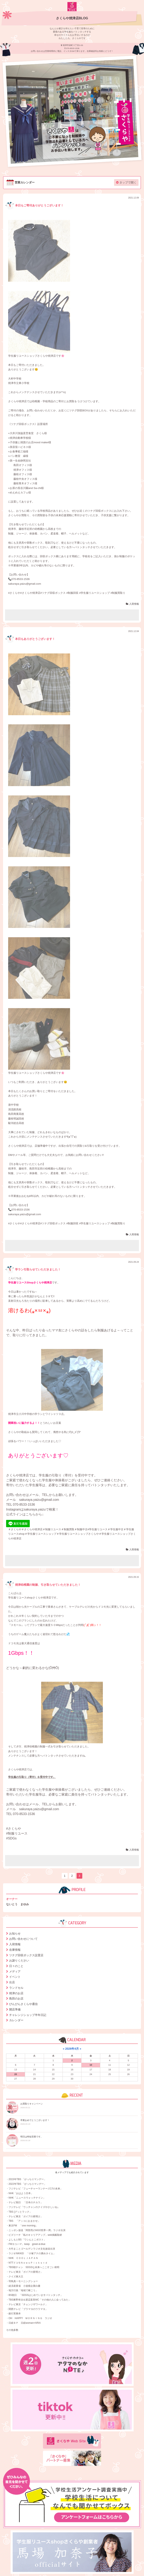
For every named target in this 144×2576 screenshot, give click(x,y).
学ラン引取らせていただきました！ (33, 1269)
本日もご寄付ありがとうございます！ (34, 205)
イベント (15, 1976)
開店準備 (15, 2009)
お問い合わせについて (23, 1938)
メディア (15, 1971)
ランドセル (16, 1987)
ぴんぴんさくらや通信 (23, 2004)
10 (90, 2065)
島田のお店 (16, 1998)
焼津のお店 (16, 1993)
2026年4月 (72, 2048)
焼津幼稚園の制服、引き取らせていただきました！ (43, 1584)
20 (15, 2074)
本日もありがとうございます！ (30, 638)
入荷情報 (132, 604)
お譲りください (19, 1960)
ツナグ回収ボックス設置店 (26, 1955)
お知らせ (15, 1933)
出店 (12, 1982)
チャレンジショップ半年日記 (27, 2015)
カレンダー (16, 2020)
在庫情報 (15, 1949)
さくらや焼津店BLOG (72, 18)
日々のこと (16, 1966)
